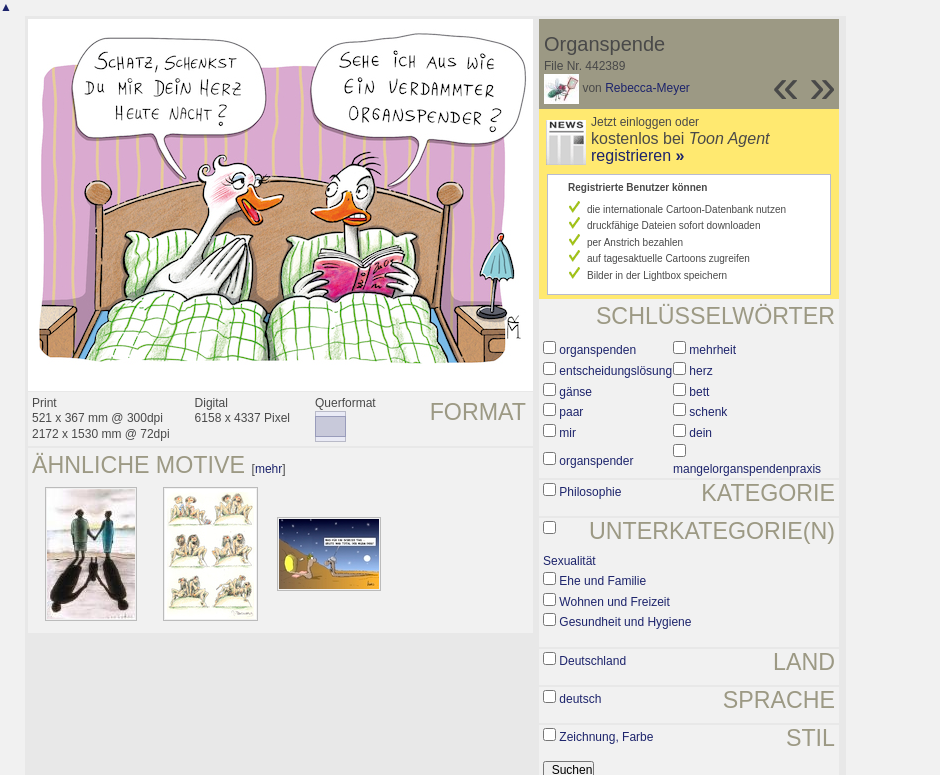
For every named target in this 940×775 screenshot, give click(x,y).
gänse (575, 392)
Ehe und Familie (602, 581)
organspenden (597, 350)
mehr (268, 469)
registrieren (637, 155)
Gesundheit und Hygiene (625, 622)
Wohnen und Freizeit (614, 602)
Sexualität (569, 561)
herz (700, 371)
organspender (596, 461)
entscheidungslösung (615, 371)
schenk (708, 412)
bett (699, 392)
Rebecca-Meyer (647, 88)
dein (700, 433)
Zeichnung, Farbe (606, 737)
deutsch (580, 699)
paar (571, 412)
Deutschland (592, 661)
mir (567, 433)
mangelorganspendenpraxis (747, 469)
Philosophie (590, 492)
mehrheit (712, 350)
